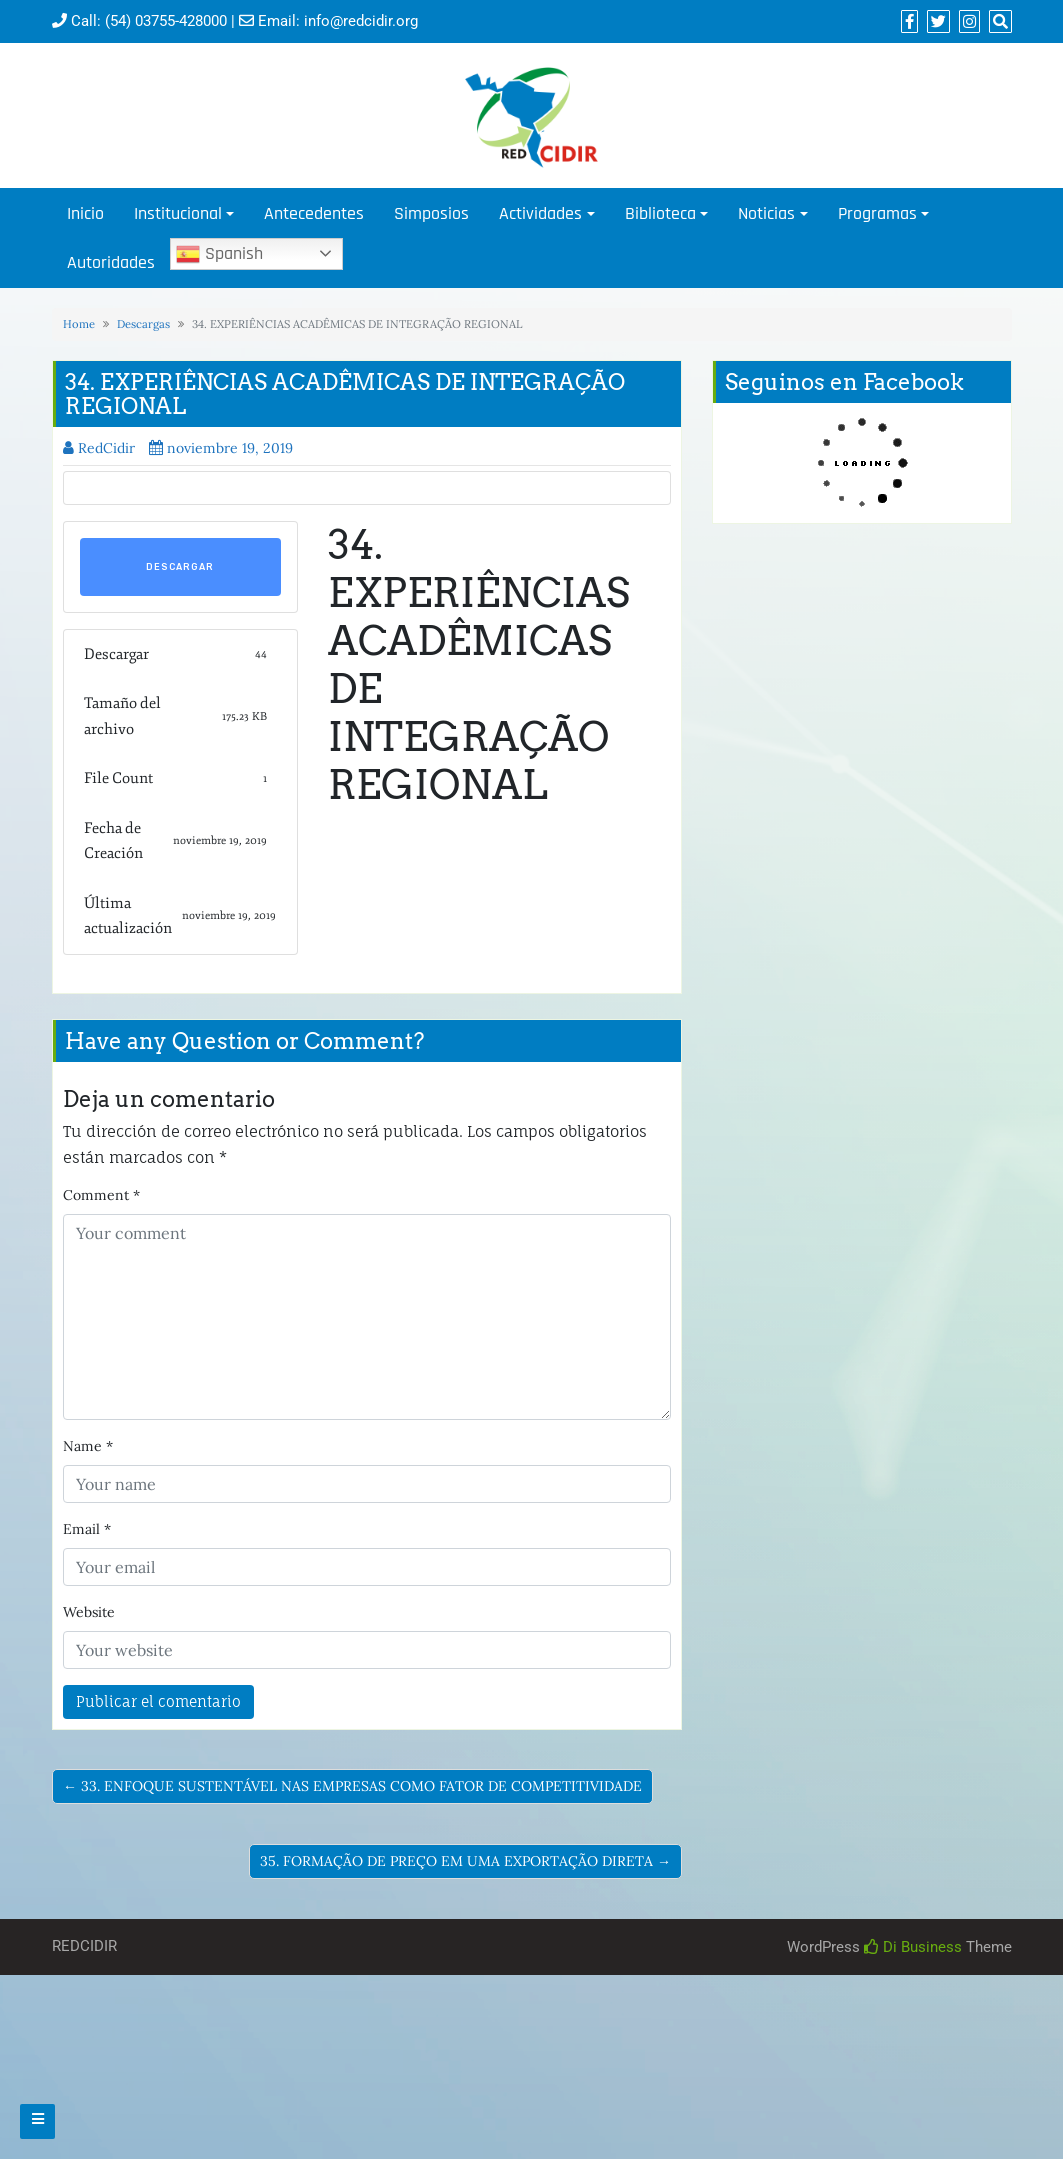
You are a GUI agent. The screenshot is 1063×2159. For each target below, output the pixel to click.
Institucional (178, 213)
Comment (101, 1195)
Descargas (143, 324)
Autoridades (111, 262)
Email (87, 1529)
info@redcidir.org (361, 21)
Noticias (766, 213)
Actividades (540, 213)
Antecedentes (314, 213)
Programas (877, 213)
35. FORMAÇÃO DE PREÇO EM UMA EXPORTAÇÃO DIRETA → (465, 1861)
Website (89, 1612)
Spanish (219, 254)
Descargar (180, 567)
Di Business (913, 1947)
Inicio (85, 213)
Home (79, 324)
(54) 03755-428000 (166, 21)
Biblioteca (660, 213)
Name (88, 1446)
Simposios (431, 213)
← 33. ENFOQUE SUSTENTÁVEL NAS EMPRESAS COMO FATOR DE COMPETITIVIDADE (352, 1786)
